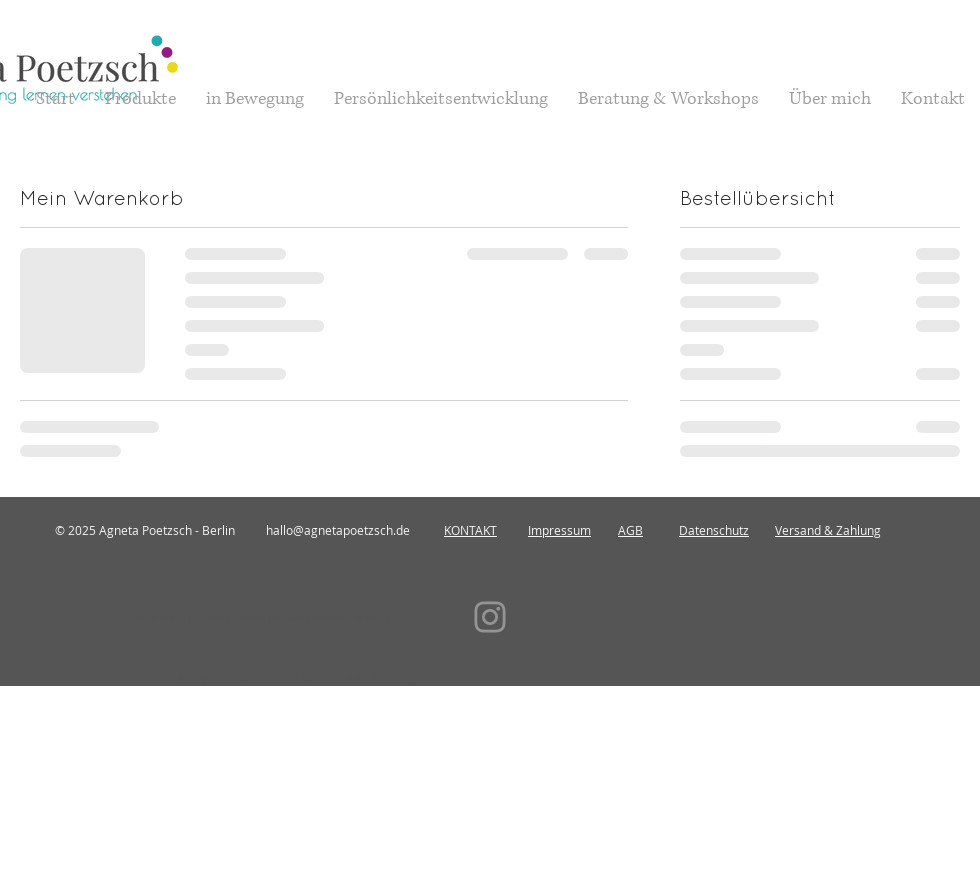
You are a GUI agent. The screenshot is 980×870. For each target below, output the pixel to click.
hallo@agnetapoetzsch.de (338, 530)
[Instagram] (490, 617)
